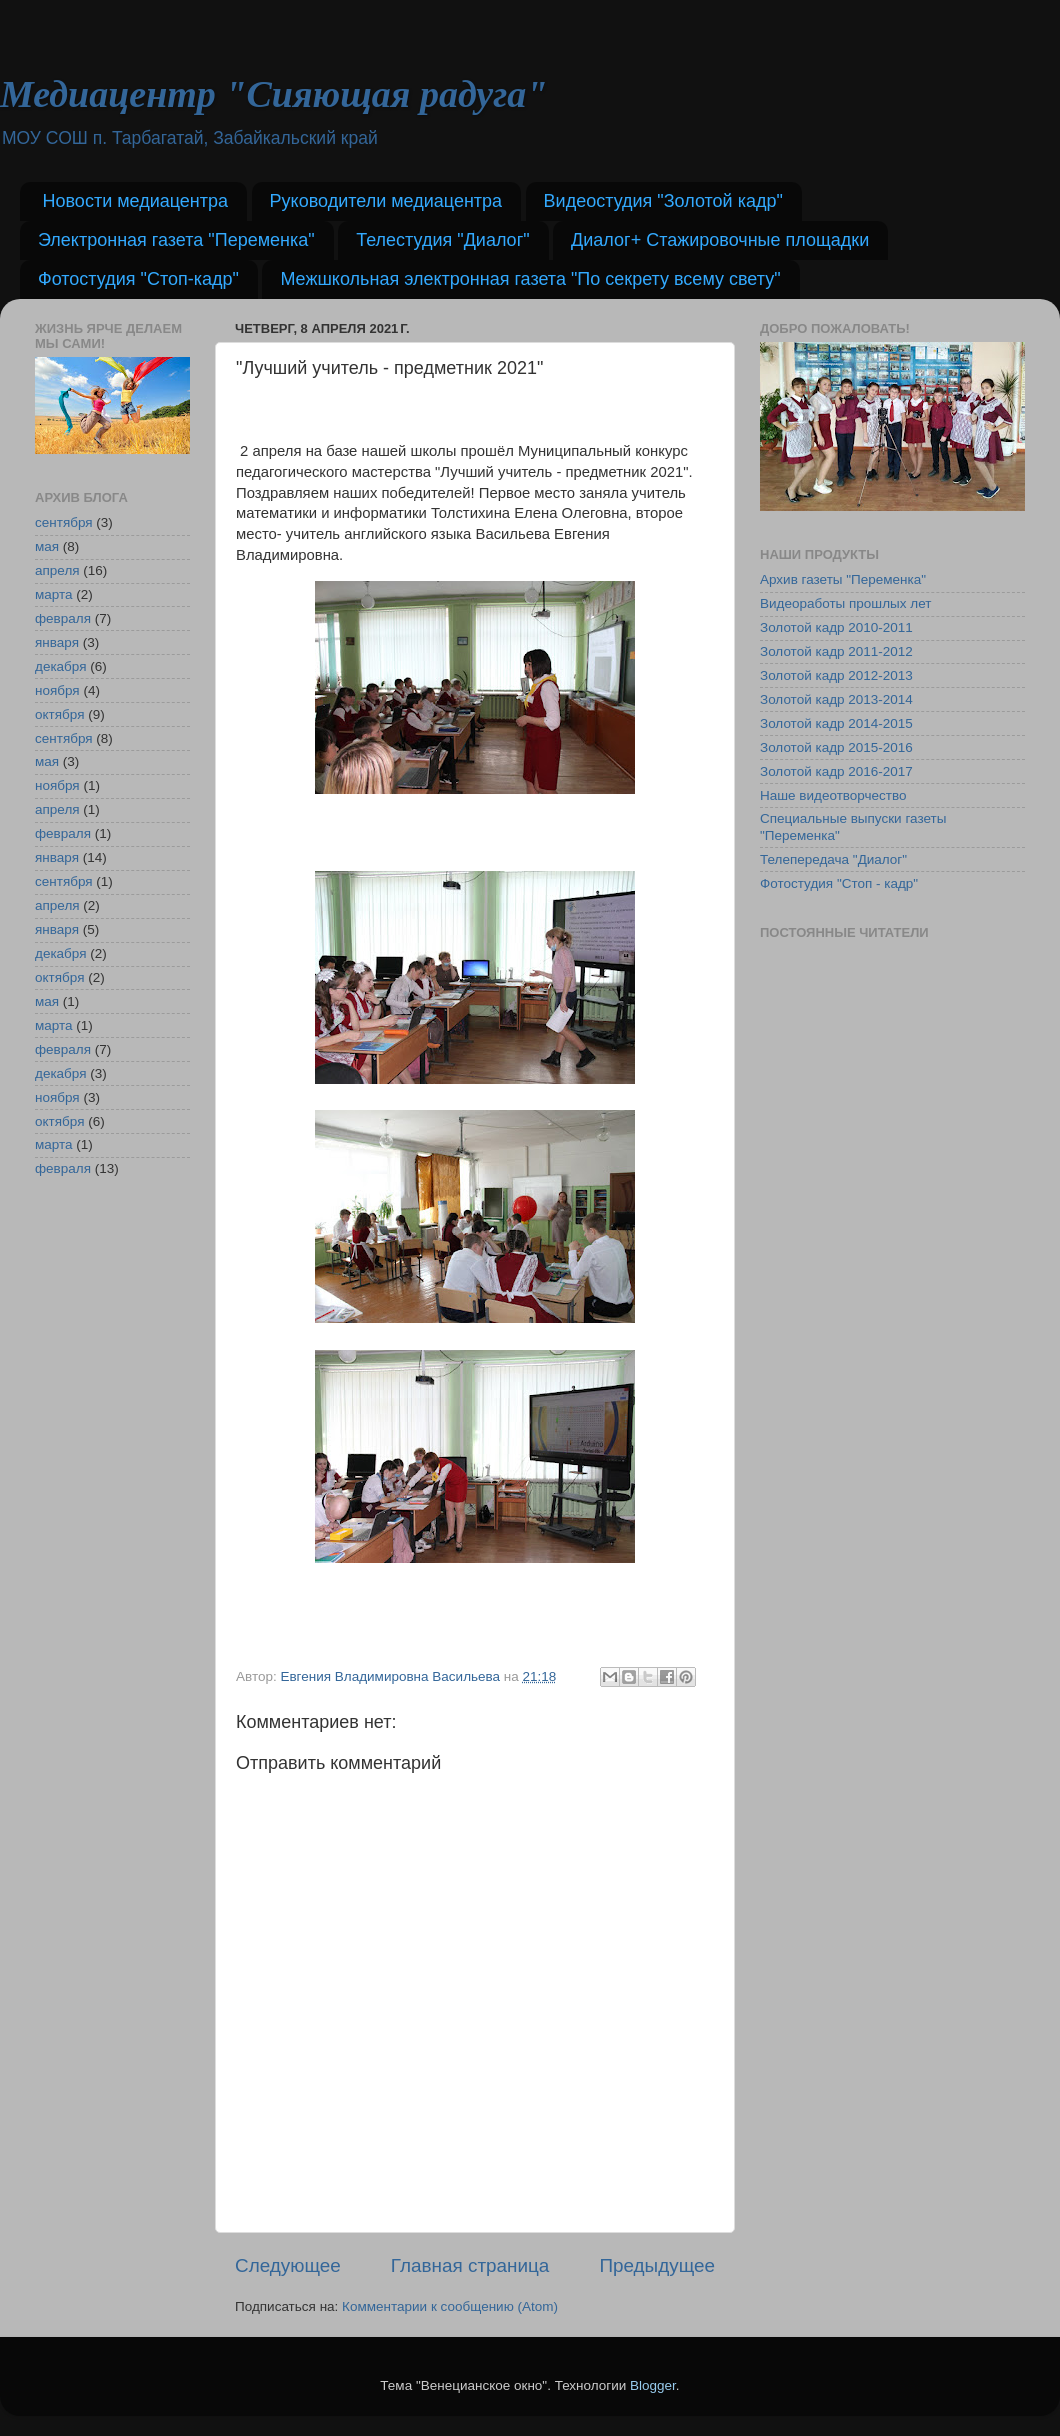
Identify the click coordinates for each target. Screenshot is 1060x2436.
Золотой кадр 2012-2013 (836, 675)
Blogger (653, 2385)
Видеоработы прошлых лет (845, 603)
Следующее (288, 2265)
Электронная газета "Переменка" (176, 240)
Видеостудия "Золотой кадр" (663, 201)
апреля (57, 570)
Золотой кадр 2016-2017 (836, 771)
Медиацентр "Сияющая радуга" (273, 94)
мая (47, 546)
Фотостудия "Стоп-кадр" (138, 279)
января (57, 642)
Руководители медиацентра (386, 201)
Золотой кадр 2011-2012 (836, 651)
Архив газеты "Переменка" (843, 579)
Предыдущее (657, 2265)
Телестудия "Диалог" (442, 240)
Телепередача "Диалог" (833, 859)
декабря (61, 666)
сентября (64, 522)
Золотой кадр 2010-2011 (836, 627)
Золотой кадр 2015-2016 (836, 747)
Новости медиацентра (136, 201)
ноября (57, 690)
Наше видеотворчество (833, 795)
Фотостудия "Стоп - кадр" (839, 883)
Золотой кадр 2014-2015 (836, 723)
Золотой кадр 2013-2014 (836, 699)
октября (59, 714)
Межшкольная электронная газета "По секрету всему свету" (530, 279)
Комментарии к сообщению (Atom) (450, 2306)
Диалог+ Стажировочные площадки (720, 240)
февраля (63, 618)
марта (54, 594)
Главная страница (470, 2265)
